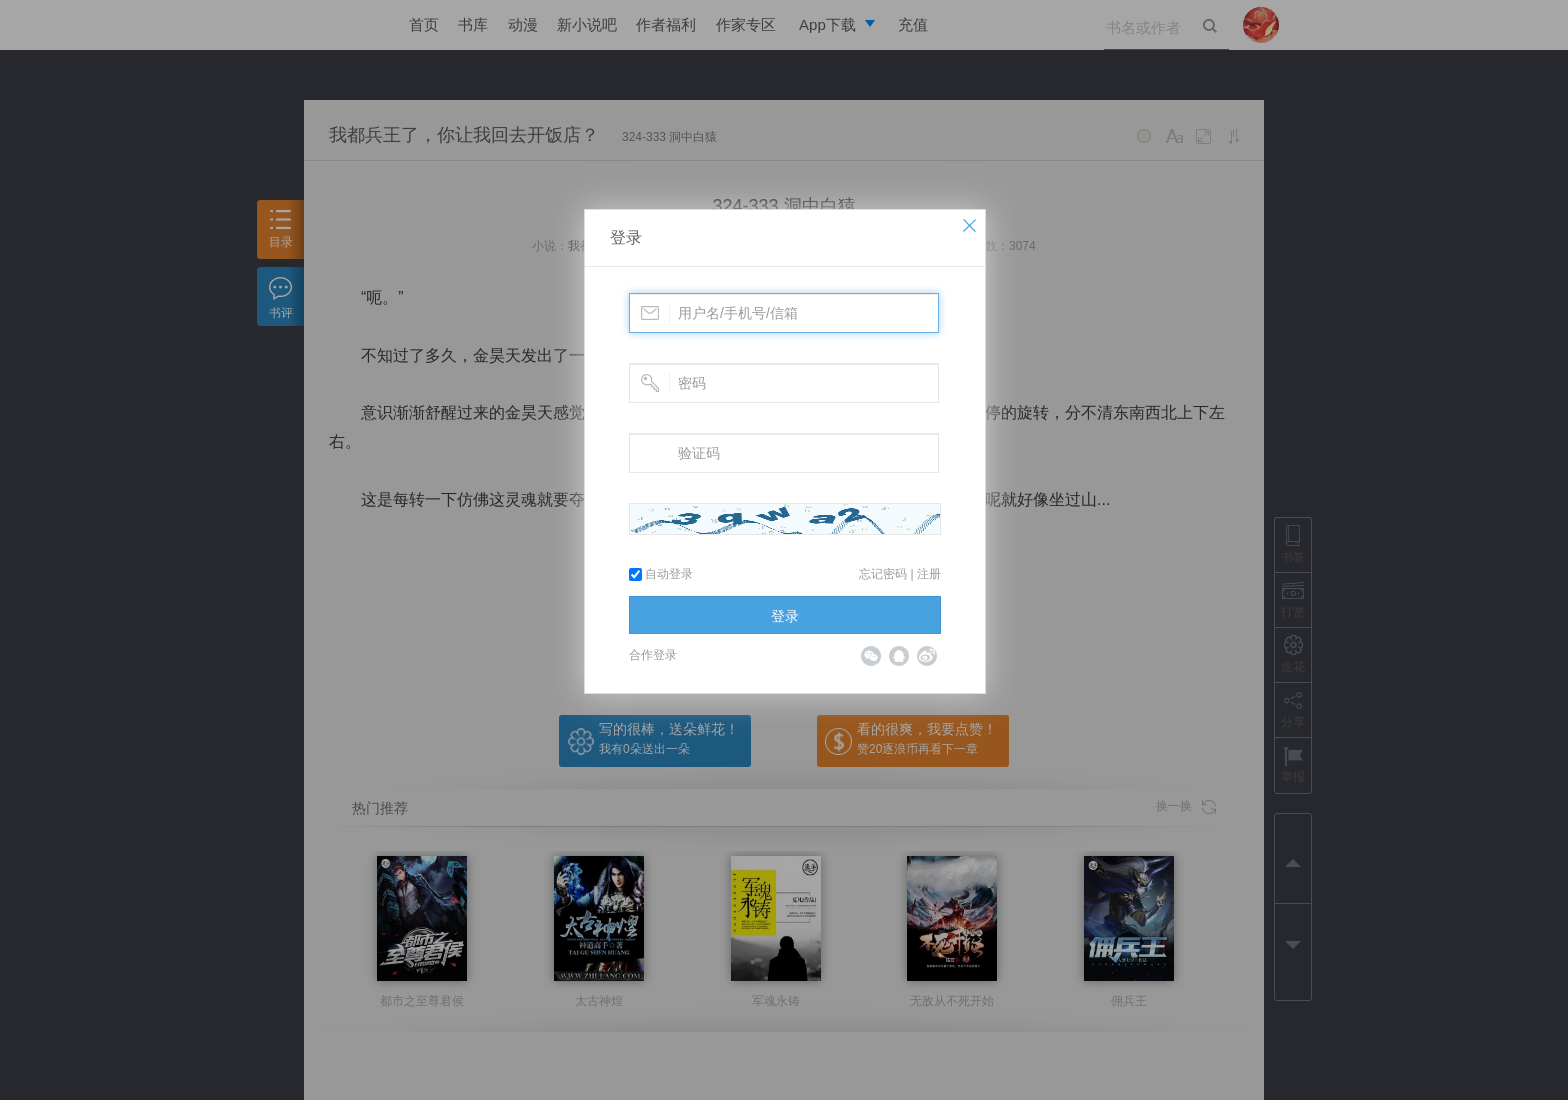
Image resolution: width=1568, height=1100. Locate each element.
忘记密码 (883, 574)
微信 (871, 656)
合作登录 (653, 655)
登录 (626, 237)
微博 (927, 656)
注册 (929, 574)
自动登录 (661, 574)
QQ (899, 656)
